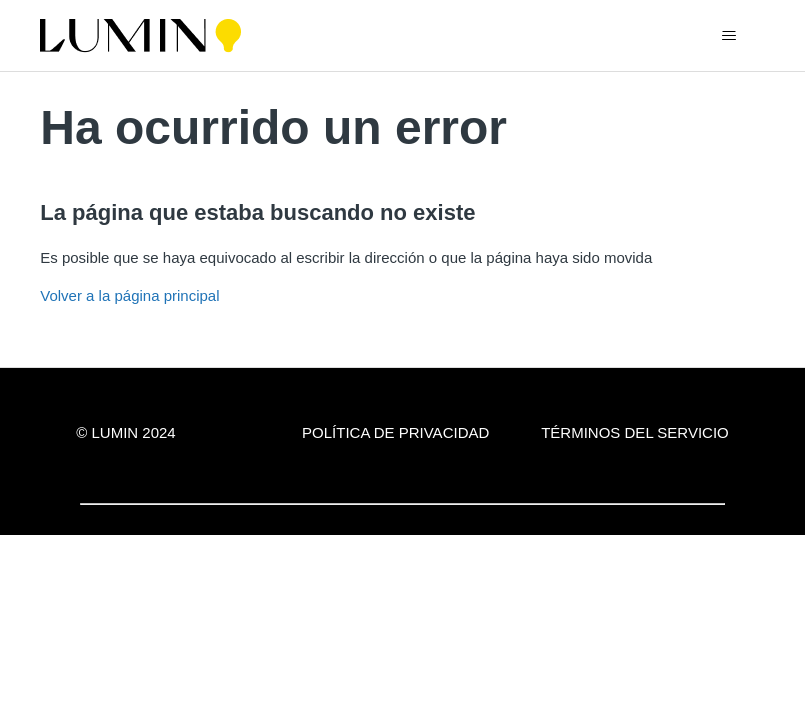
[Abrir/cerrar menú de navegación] (729, 36)
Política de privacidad (395, 432)
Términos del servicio (635, 432)
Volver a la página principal (129, 295)
